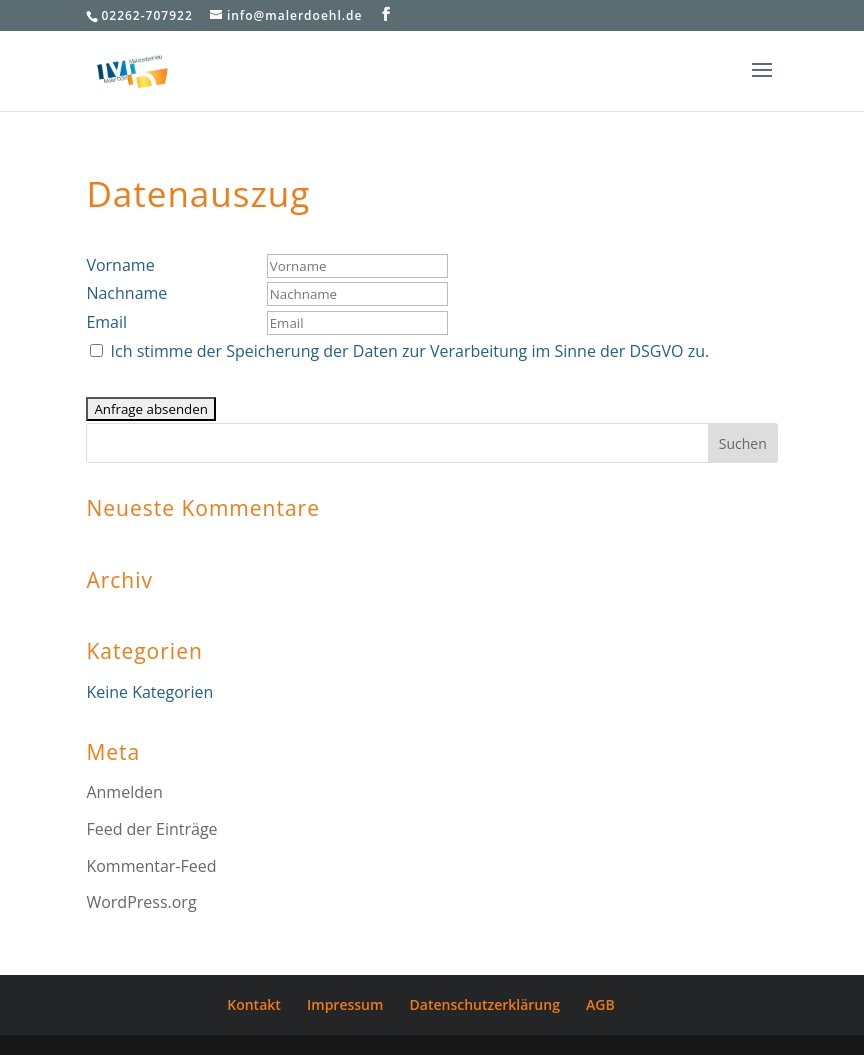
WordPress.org (141, 902)
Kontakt (254, 1004)
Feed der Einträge (151, 829)
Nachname (126, 293)
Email (106, 322)
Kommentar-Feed (151, 866)
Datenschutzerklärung (485, 1004)
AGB (600, 1004)
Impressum (345, 1004)
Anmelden (124, 792)
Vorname (120, 265)
